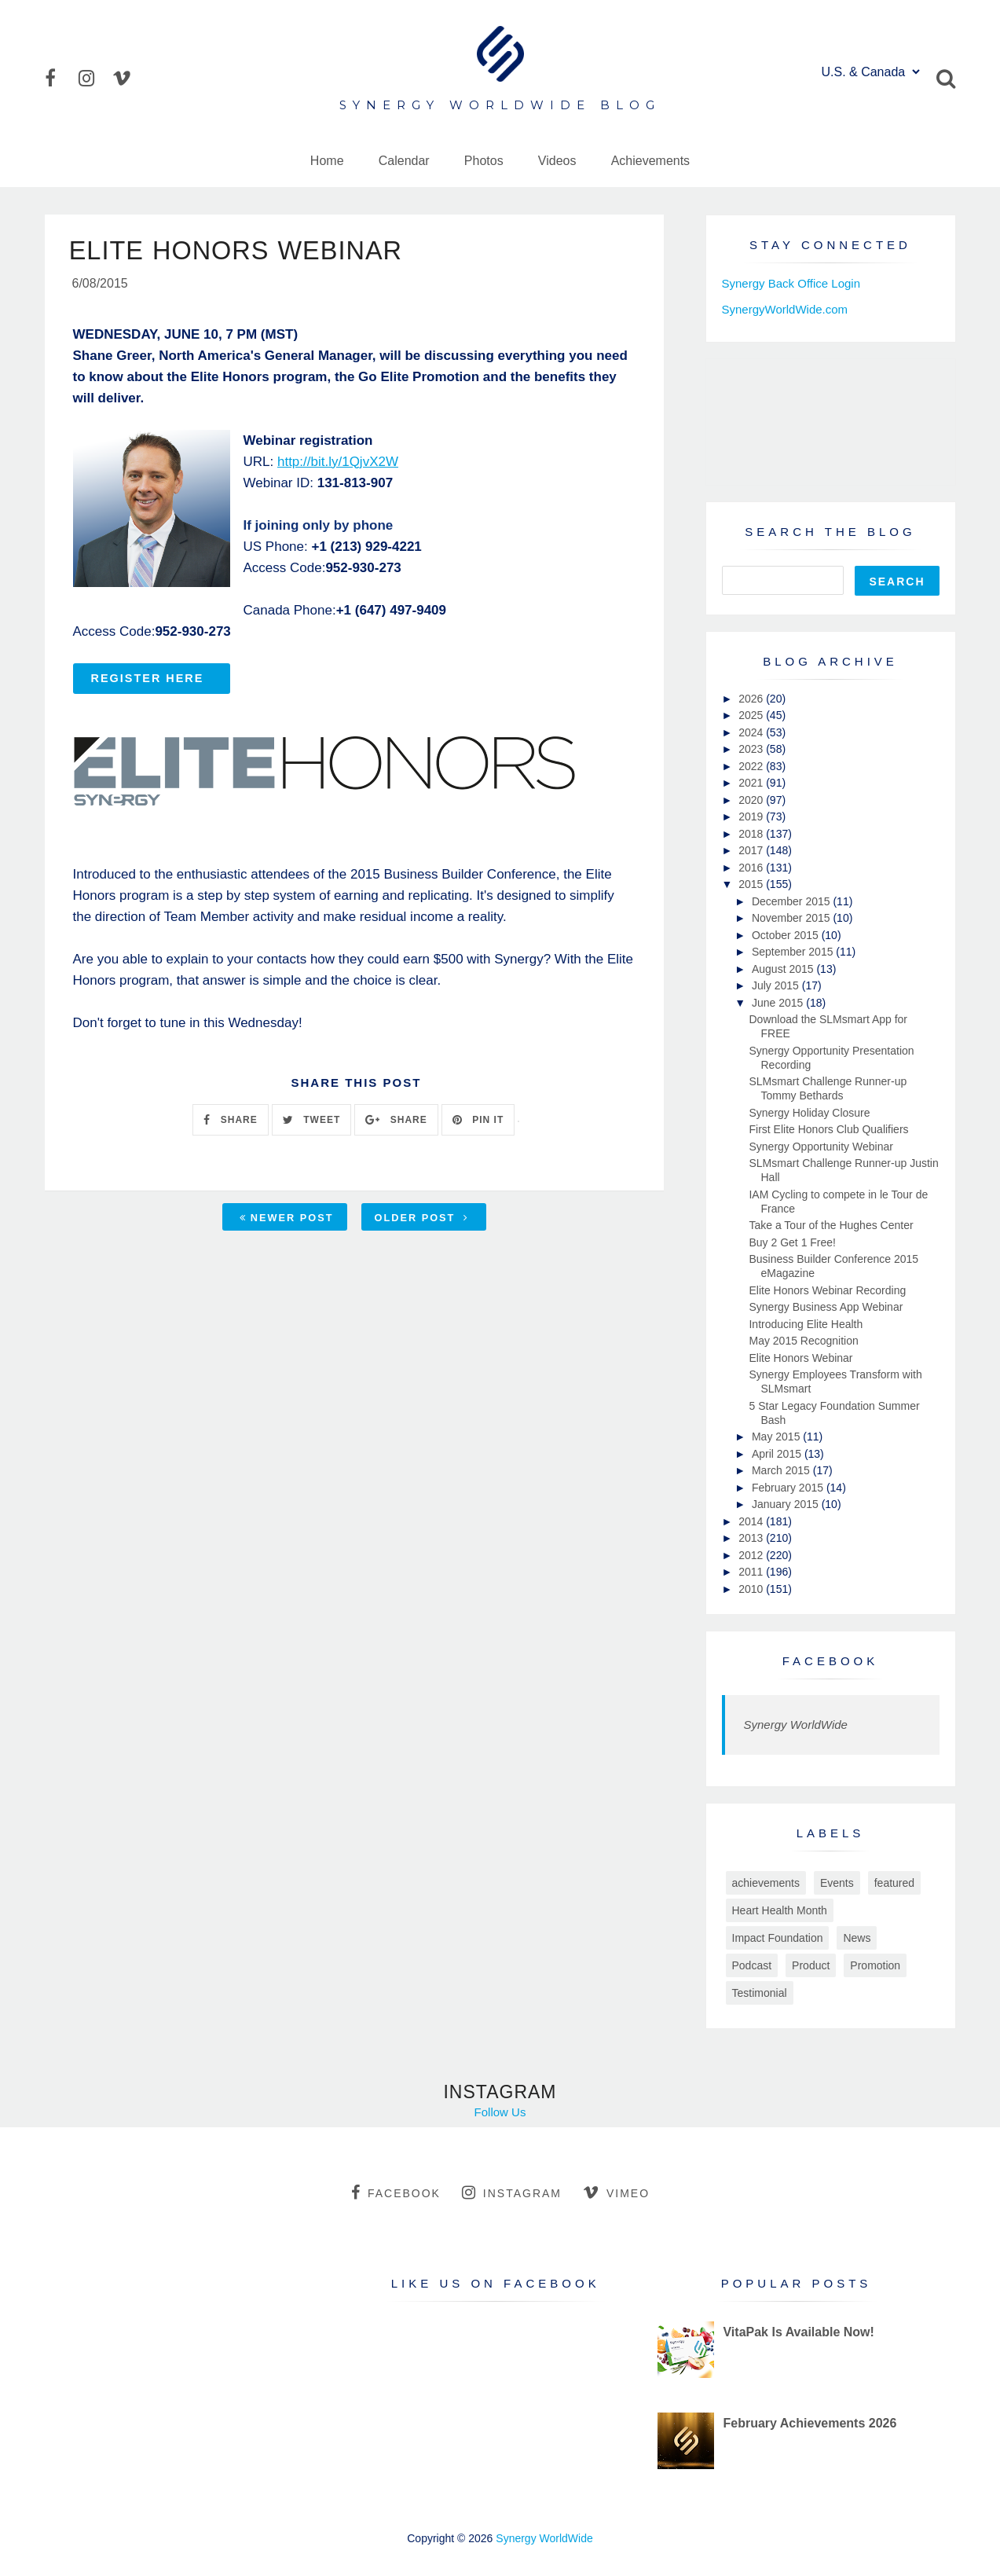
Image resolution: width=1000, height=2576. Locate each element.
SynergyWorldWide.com (785, 309)
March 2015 (782, 1470)
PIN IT (478, 1122)
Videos (557, 160)
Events (837, 1883)
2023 (752, 749)
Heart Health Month (779, 1910)
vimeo (616, 2192)
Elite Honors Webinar (800, 1358)
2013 (752, 1538)
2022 (752, 766)
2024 (752, 732)
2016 (752, 867)
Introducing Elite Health (806, 1324)
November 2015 (792, 918)
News (856, 1938)
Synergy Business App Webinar (826, 1307)
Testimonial (759, 1993)
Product (811, 1965)
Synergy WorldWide (796, 1724)
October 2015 (787, 935)
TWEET (311, 1122)
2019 (752, 816)
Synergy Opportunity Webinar (820, 1146)
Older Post (422, 1221)
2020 (752, 800)
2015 (752, 884)
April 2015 (778, 1454)
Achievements (650, 160)
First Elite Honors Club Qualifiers (828, 1129)
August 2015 (784, 969)
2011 (752, 1571)
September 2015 (794, 951)
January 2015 (787, 1504)
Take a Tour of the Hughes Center (831, 1225)
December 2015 (792, 901)
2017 (752, 850)
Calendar (404, 160)
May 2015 (777, 1436)
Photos (484, 160)
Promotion (875, 1965)
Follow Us (500, 2112)
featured (894, 1883)
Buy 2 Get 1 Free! (792, 1242)
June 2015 (779, 1002)
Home (327, 160)
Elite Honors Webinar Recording (827, 1290)
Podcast (752, 1965)
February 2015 (789, 1487)
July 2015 (777, 985)
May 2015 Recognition (803, 1340)
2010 (752, 1589)
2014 (752, 1521)
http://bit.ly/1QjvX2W (337, 464)
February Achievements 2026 (809, 2423)
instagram (512, 2192)
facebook (396, 2192)
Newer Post (287, 1221)
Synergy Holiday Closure (809, 1112)
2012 (752, 1555)
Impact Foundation (777, 1938)
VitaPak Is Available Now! (798, 2332)
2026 (752, 698)
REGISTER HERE (147, 680)
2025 (752, 715)
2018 (752, 833)
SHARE (230, 1122)
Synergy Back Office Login (791, 283)
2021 (752, 782)
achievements (766, 1883)
